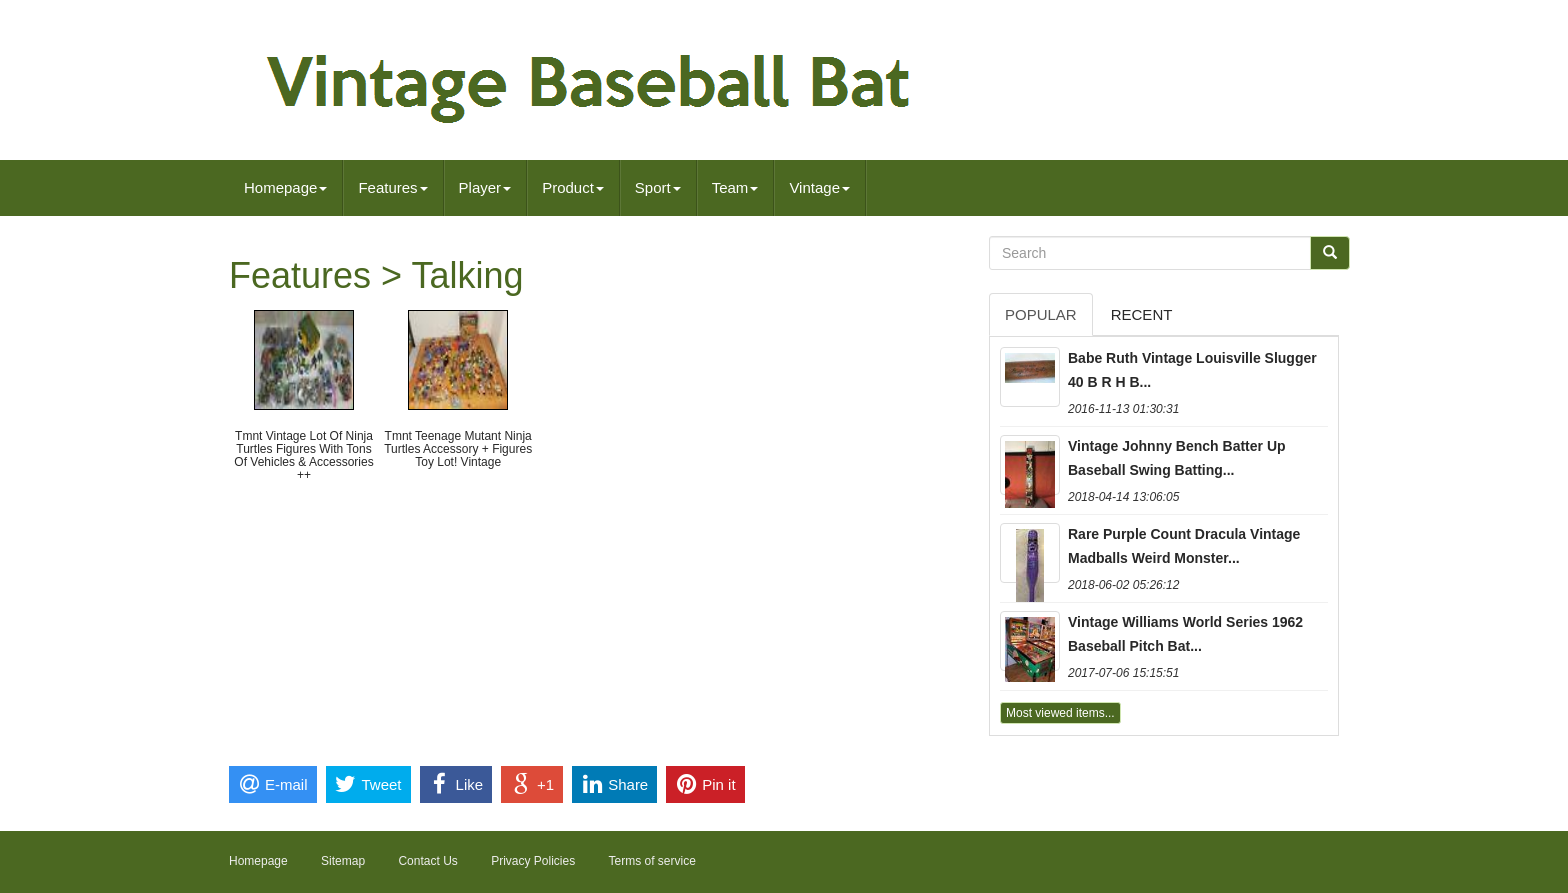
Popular (1041, 314)
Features (392, 187)
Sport (658, 187)
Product (573, 187)
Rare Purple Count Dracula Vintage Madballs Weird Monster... (1184, 546)
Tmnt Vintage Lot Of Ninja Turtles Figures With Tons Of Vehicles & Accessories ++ (303, 456)
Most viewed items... (1060, 713)
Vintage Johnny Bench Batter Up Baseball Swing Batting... (1177, 458)
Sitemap (343, 861)
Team (735, 187)
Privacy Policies (533, 861)
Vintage (819, 187)
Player (485, 187)
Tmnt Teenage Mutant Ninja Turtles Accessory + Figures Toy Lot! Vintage (458, 449)
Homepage (285, 187)
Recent (1142, 314)
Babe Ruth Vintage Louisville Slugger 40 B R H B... (1192, 370)
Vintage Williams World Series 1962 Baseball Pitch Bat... (1185, 634)
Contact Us (427, 861)
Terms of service (652, 861)
